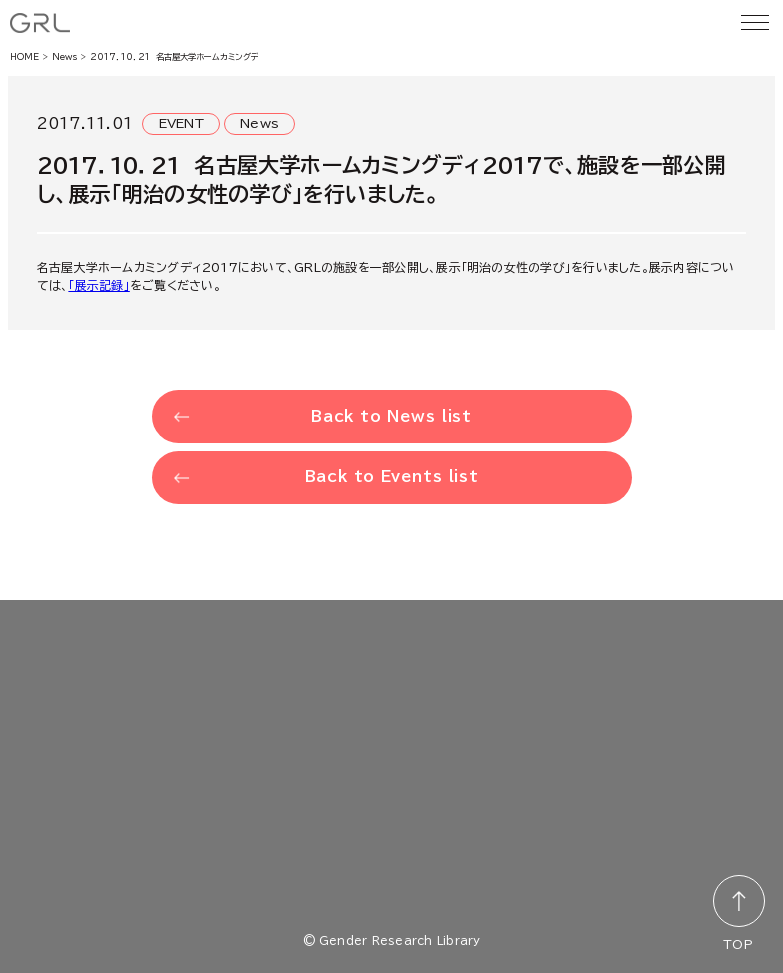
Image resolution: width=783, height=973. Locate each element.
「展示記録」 (98, 285)
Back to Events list (391, 476)
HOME (24, 57)
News (64, 57)
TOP (738, 944)
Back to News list (391, 416)
